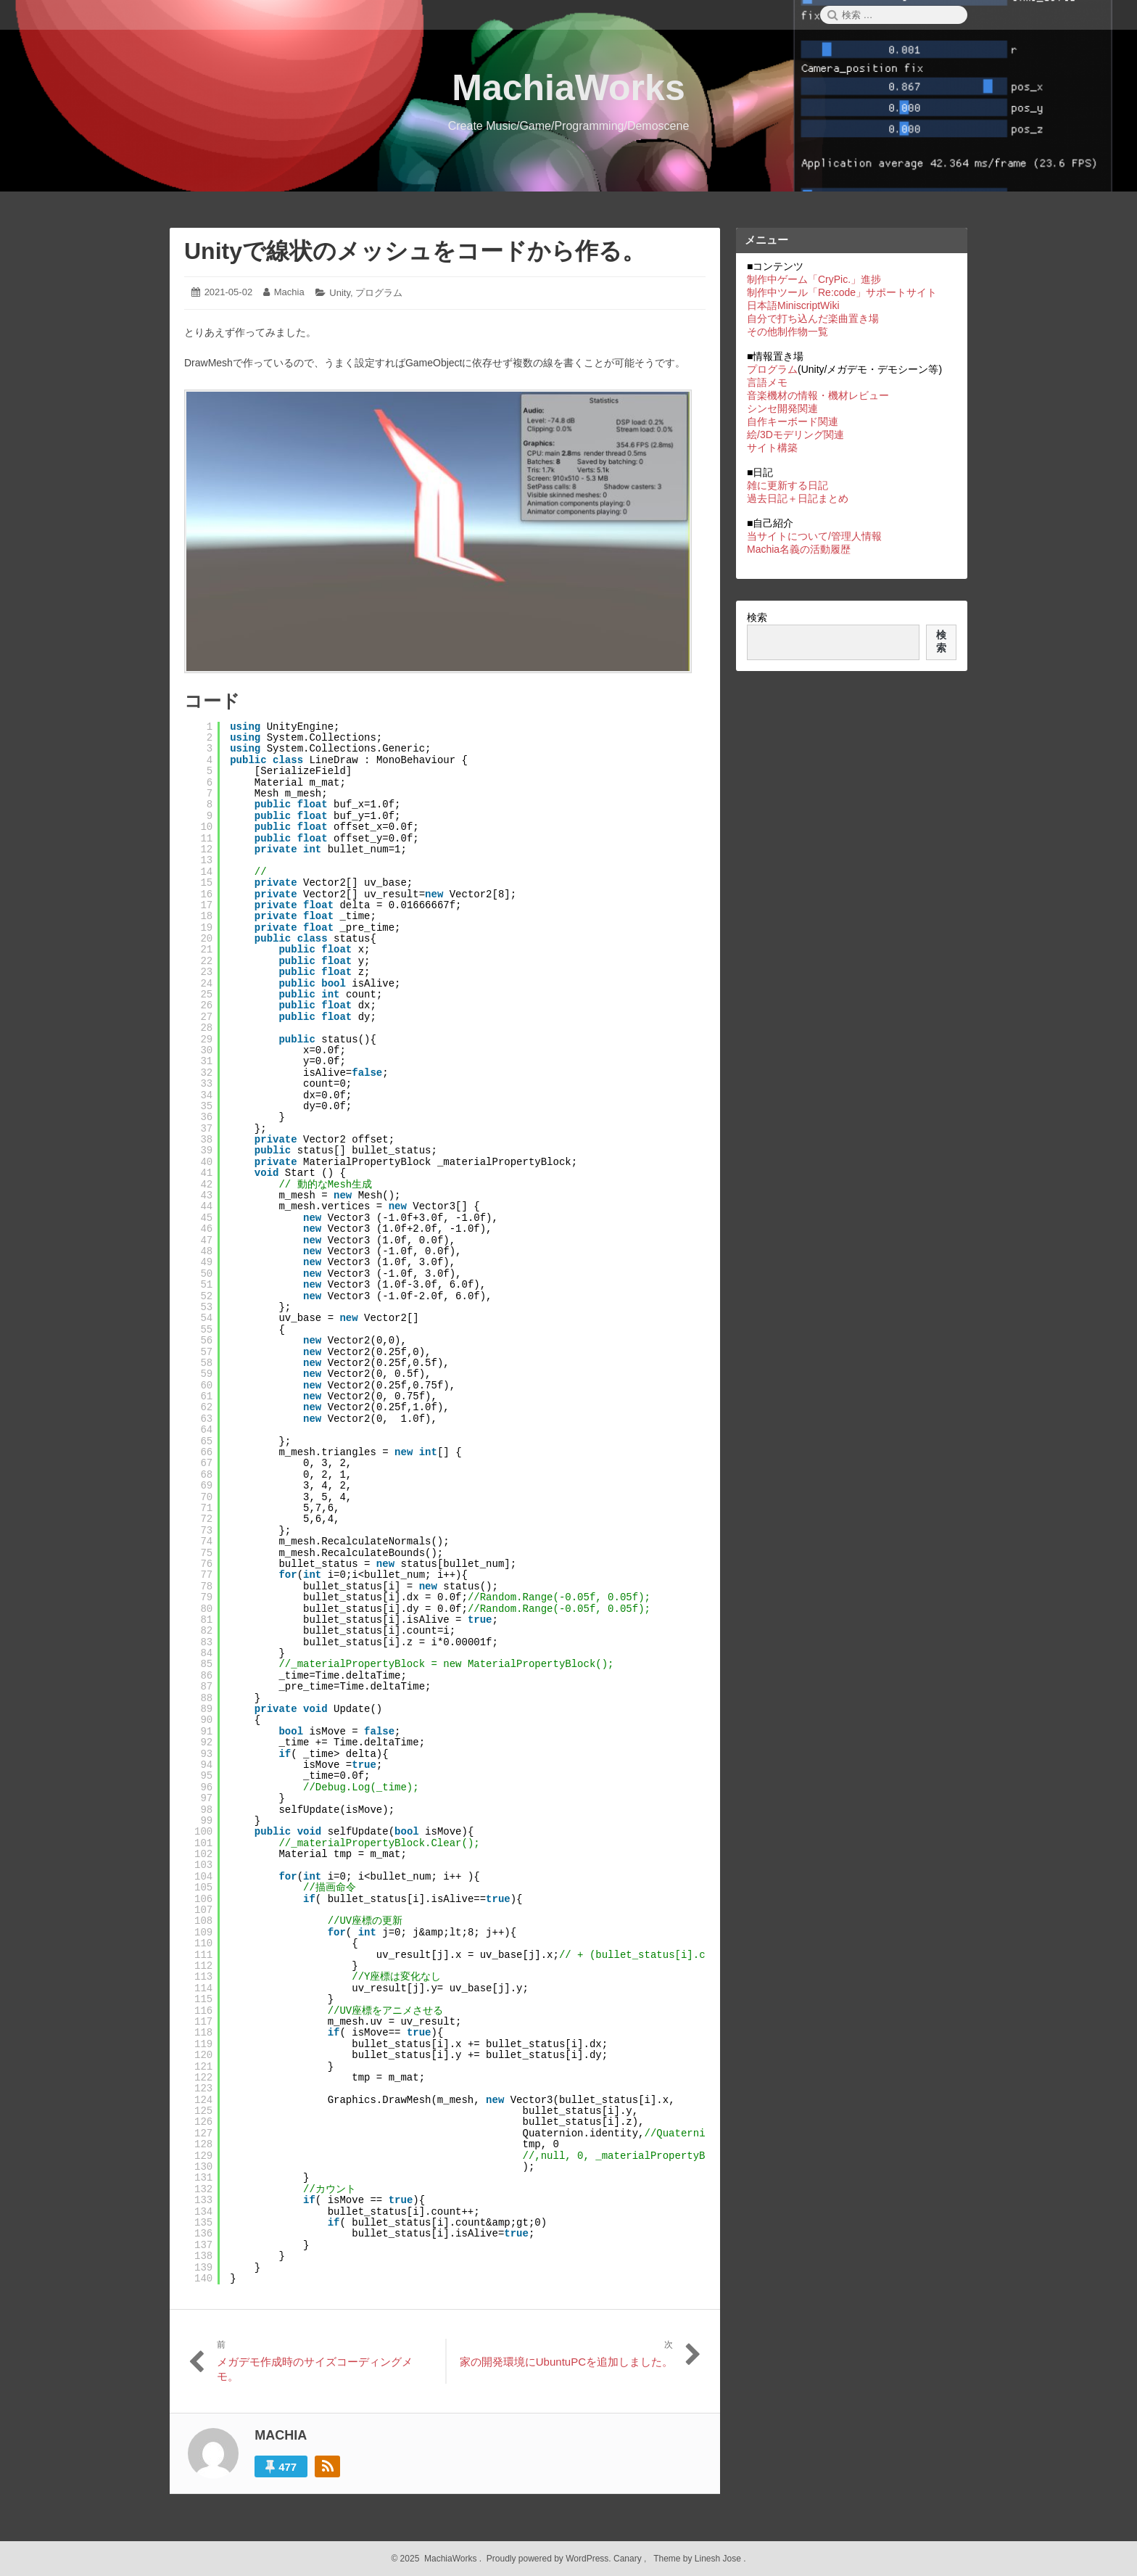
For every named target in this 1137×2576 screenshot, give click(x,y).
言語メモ (767, 382)
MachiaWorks (568, 87)
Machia (289, 292)
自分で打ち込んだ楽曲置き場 (813, 318)
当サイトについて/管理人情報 (814, 536)
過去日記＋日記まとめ (797, 498)
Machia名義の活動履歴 (799, 549)
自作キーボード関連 (792, 421)
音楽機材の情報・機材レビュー (818, 395)
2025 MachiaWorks (437, 2559)
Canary (628, 2559)
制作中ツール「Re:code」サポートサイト (842, 292)
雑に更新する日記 (787, 485)
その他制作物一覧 (787, 331)
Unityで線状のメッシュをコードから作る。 (414, 251)
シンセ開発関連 (782, 408)
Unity (339, 292)
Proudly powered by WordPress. (548, 2559)
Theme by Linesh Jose (698, 2559)
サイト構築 (772, 447)
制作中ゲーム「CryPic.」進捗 (814, 279)
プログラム (378, 292)
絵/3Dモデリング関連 (795, 434)
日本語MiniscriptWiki (793, 305)
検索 (757, 617)
